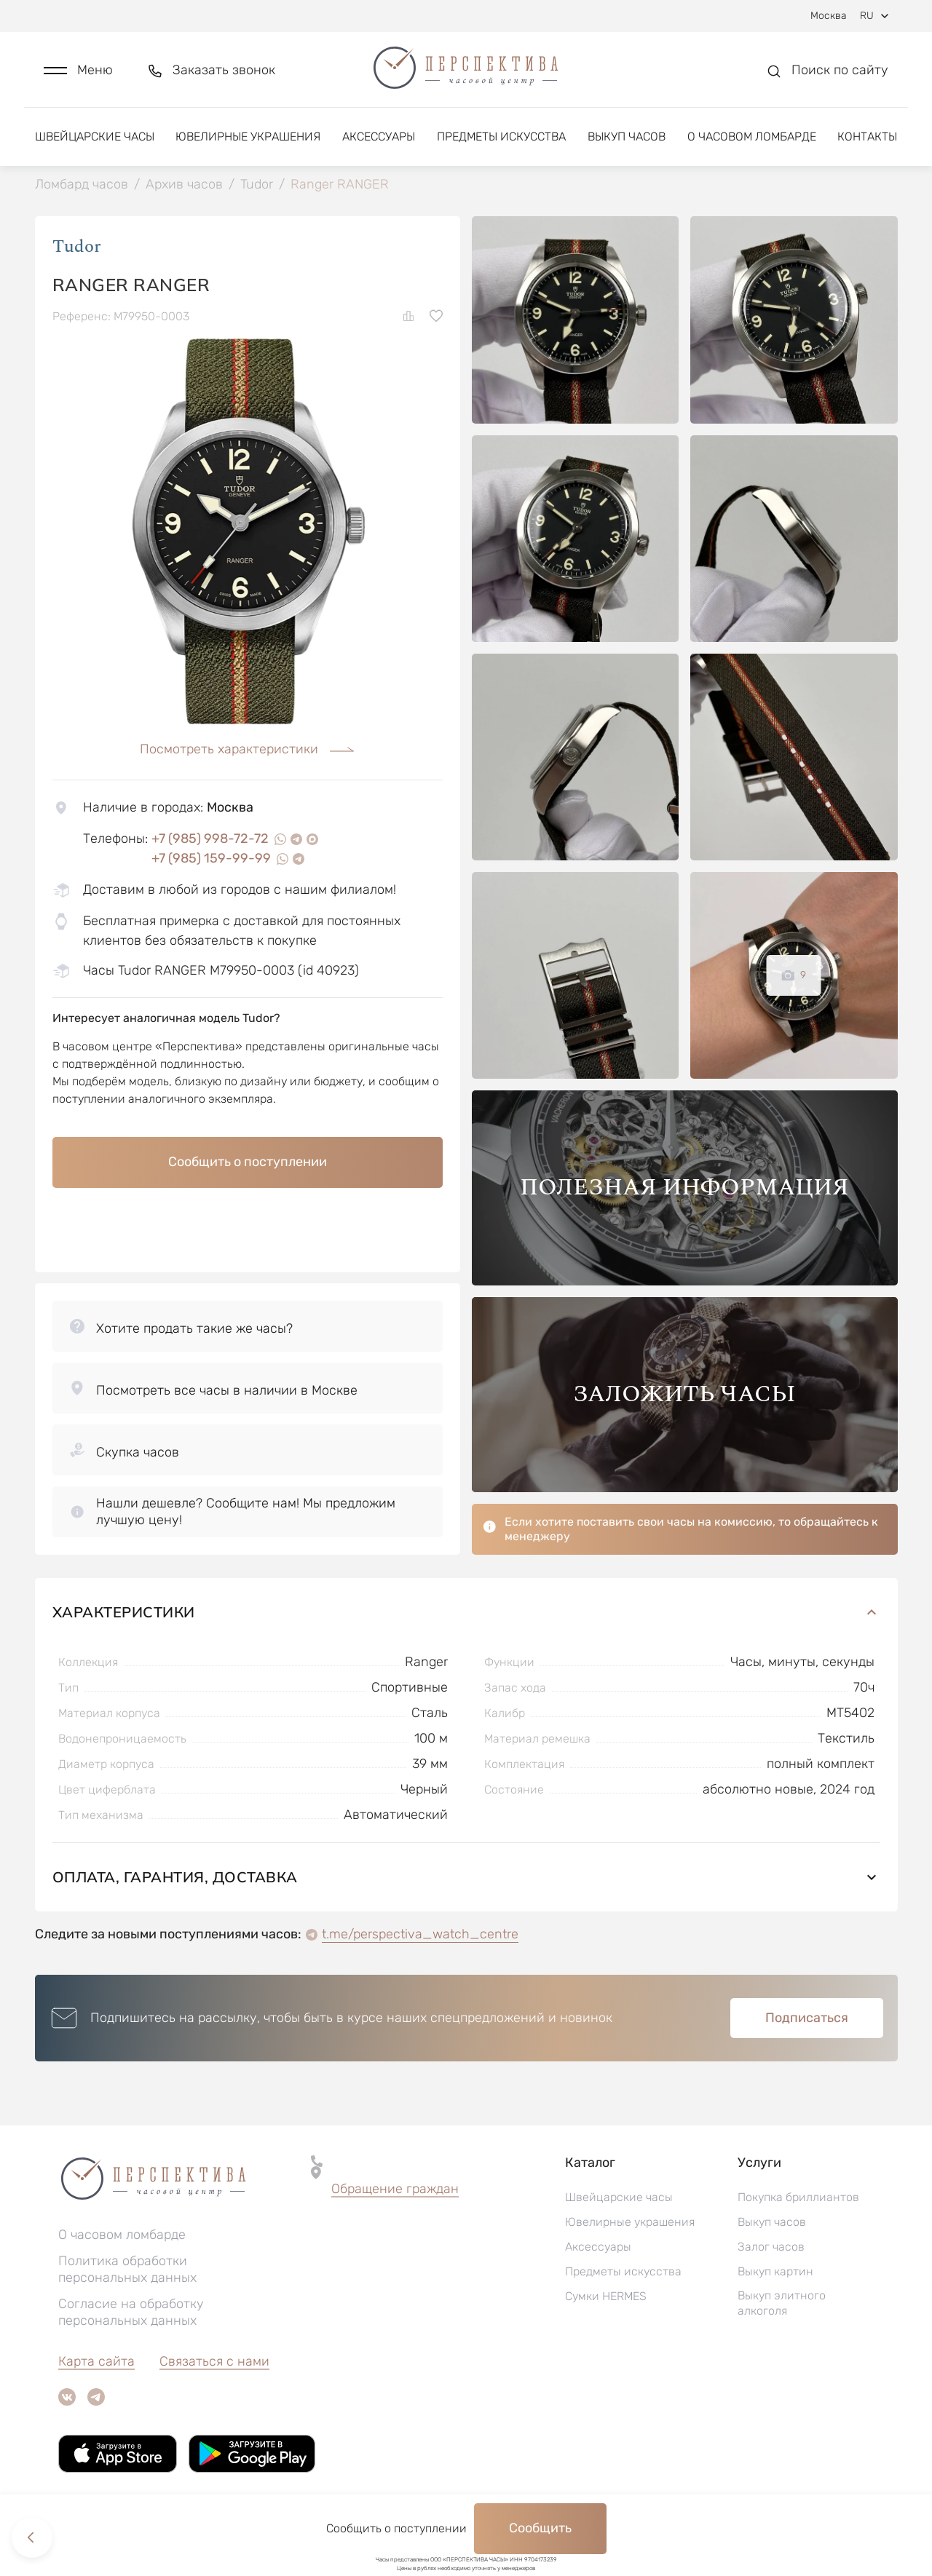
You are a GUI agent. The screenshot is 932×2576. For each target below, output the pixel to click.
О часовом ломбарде (751, 136)
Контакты (867, 136)
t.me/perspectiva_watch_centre (420, 1934)
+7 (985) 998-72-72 (210, 839)
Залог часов (771, 2247)
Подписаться (806, 2018)
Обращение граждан (395, 2189)
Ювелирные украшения (247, 136)
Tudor (76, 247)
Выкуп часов (627, 136)
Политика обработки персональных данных (127, 2269)
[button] (78, 70)
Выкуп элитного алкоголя (782, 2303)
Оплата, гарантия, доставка (466, 1877)
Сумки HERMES (606, 2296)
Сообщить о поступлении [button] (247, 1162)
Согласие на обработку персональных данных (131, 2312)
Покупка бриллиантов (798, 2197)
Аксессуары (378, 136)
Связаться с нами (214, 2361)
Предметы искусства (501, 136)
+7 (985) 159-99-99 (211, 858)
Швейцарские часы (94, 136)
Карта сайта (96, 2361)
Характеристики (466, 1612)
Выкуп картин (775, 2271)
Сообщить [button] (540, 2528)
